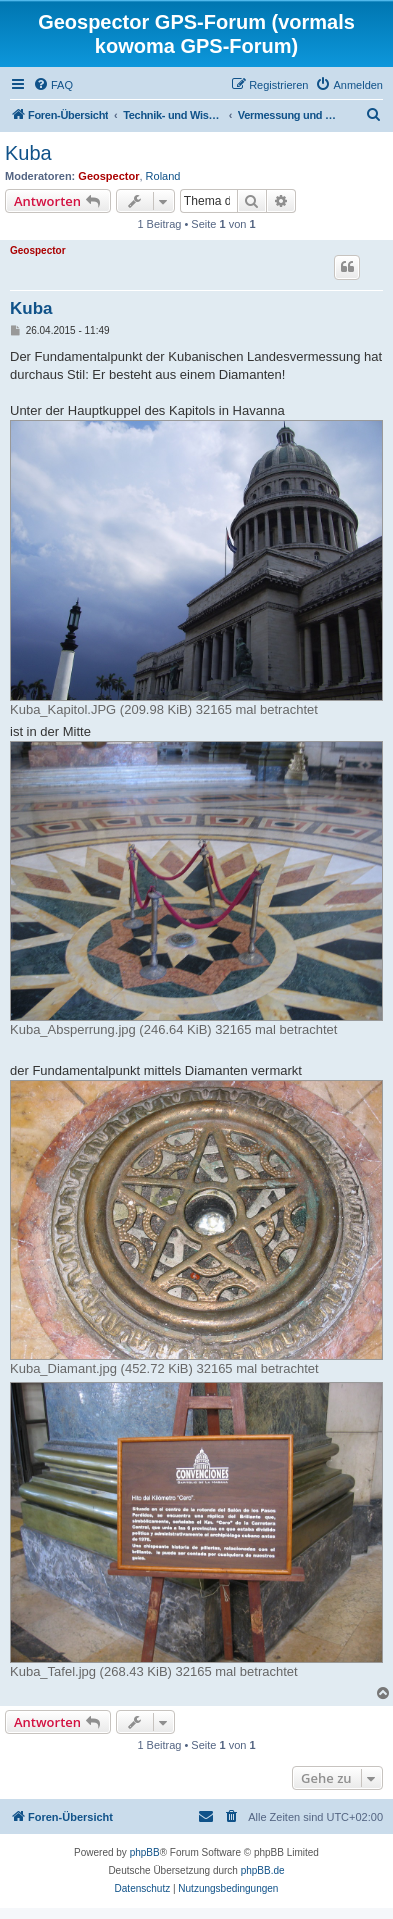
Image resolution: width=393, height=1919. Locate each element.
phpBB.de (263, 1870)
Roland (163, 176)
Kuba (28, 153)
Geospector (108, 176)
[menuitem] (53, 85)
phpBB (145, 1852)
